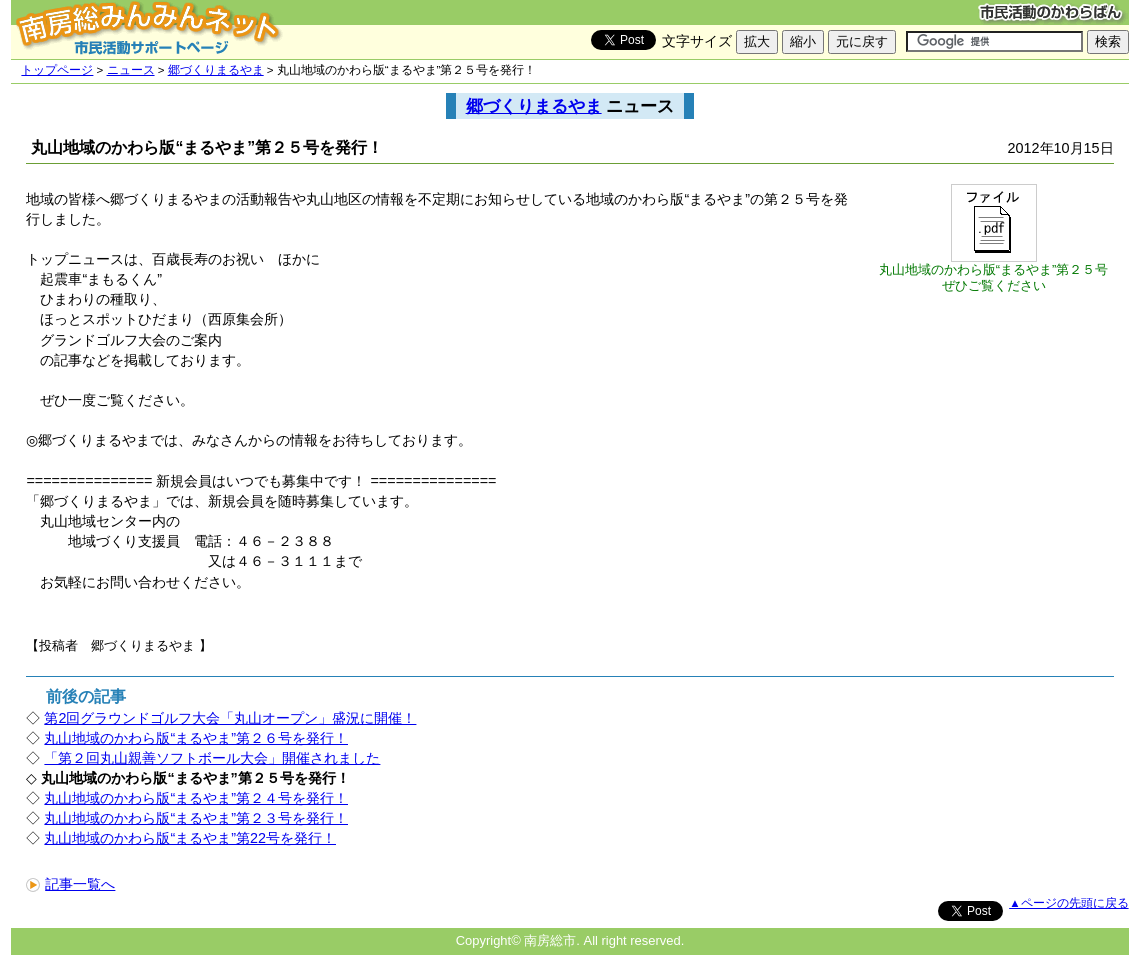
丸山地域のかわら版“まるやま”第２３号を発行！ (196, 818)
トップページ (57, 70)
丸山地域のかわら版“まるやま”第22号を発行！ (190, 838)
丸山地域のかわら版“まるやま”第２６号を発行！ (196, 738)
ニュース (131, 70)
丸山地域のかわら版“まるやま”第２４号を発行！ (196, 798)
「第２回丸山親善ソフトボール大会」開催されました (212, 758)
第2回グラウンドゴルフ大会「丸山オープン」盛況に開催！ (230, 718)
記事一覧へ (70, 884)
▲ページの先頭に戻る (1068, 903)
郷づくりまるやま (216, 70)
